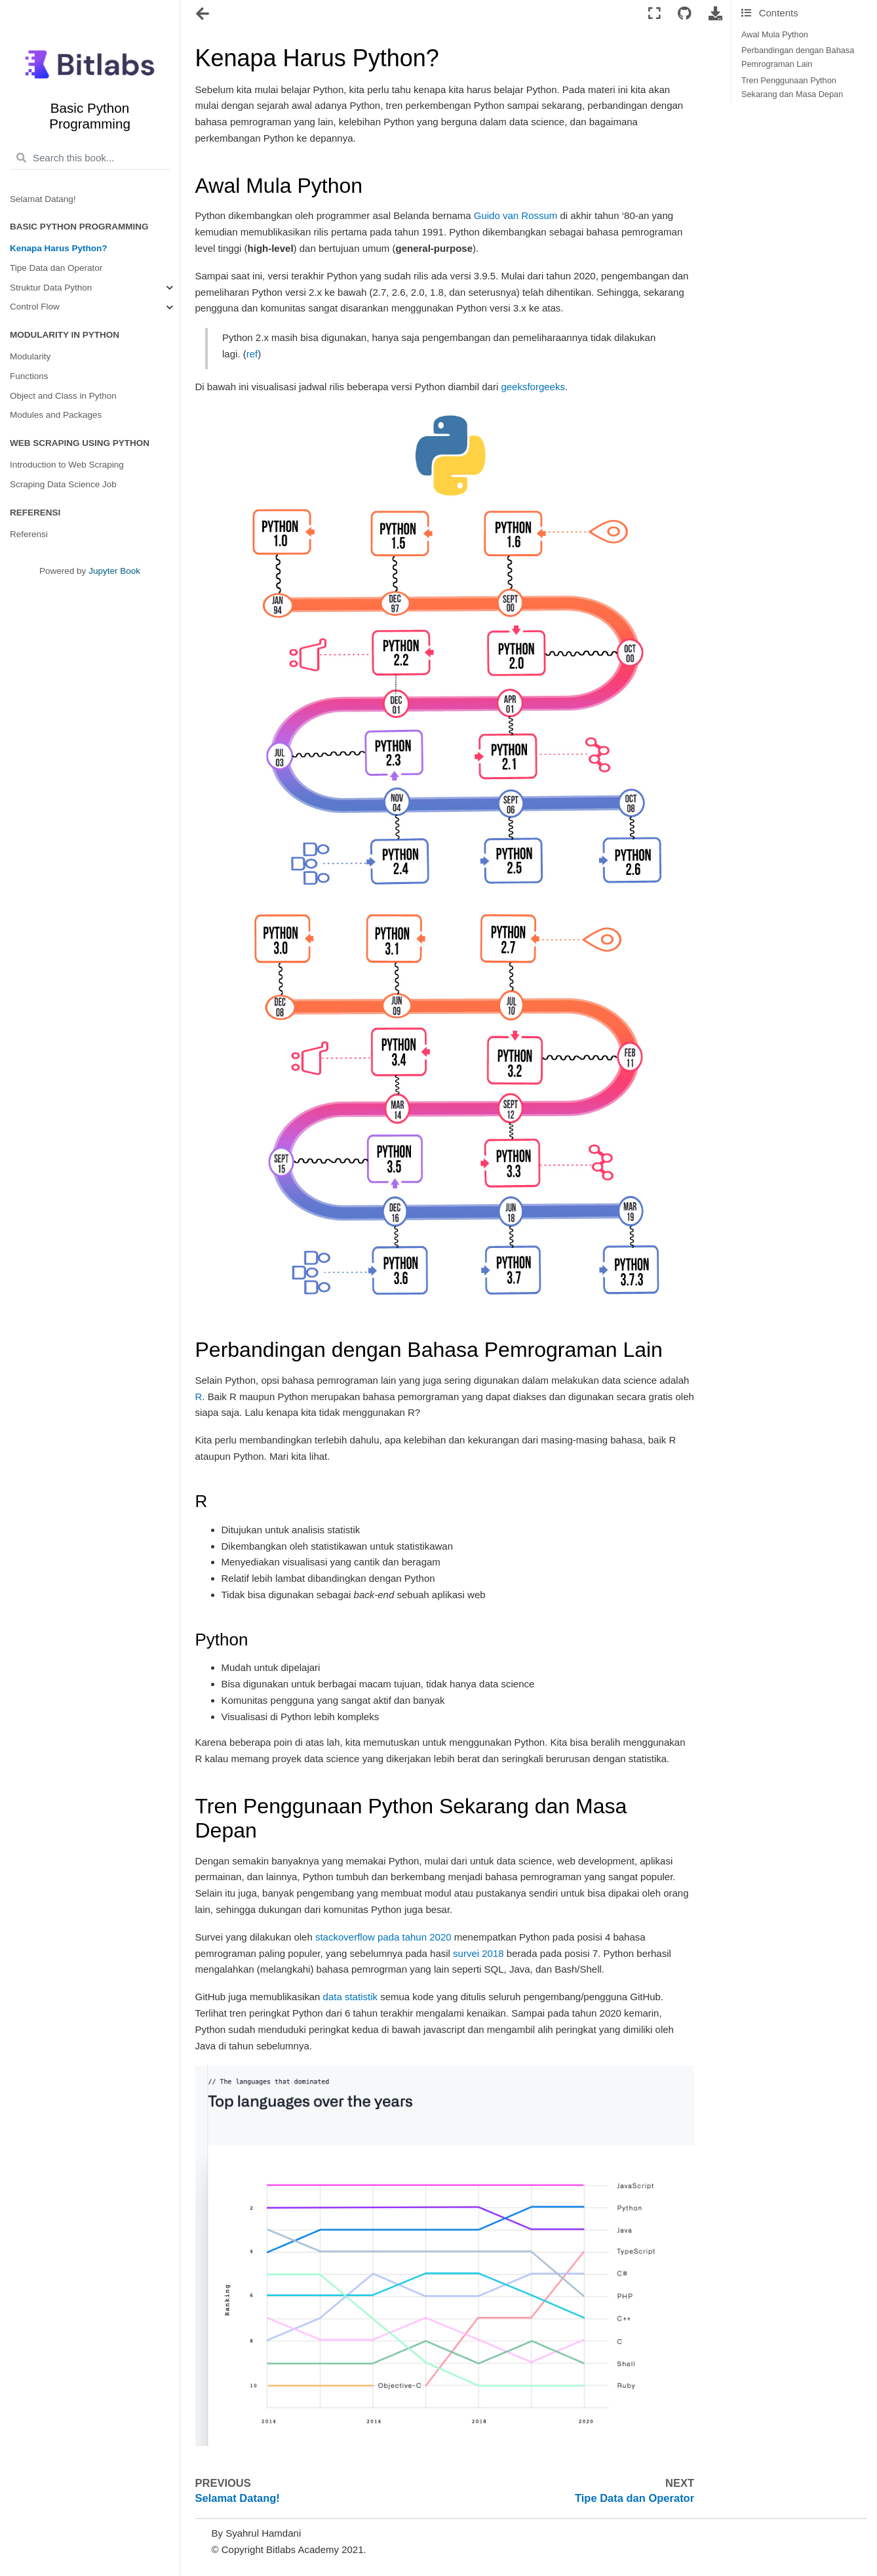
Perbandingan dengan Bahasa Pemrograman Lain (797, 57)
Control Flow (35, 307)
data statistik (350, 1996)
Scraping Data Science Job (63, 484)
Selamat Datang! (43, 199)
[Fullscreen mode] (654, 14)
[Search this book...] (90, 158)
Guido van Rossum (516, 215)
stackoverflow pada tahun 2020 (383, 1936)
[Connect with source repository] (685, 14)
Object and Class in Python (63, 396)
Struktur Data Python (51, 287)
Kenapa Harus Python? (58, 248)
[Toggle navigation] (203, 15)
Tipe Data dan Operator (56, 268)
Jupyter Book (114, 571)
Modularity (30, 356)
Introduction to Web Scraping (67, 465)
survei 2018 (478, 1953)
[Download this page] (715, 14)
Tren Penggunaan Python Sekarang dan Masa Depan (792, 87)
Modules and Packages (56, 415)
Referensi (29, 534)
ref (252, 353)
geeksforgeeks (533, 386)
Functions (29, 376)
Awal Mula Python (774, 34)
